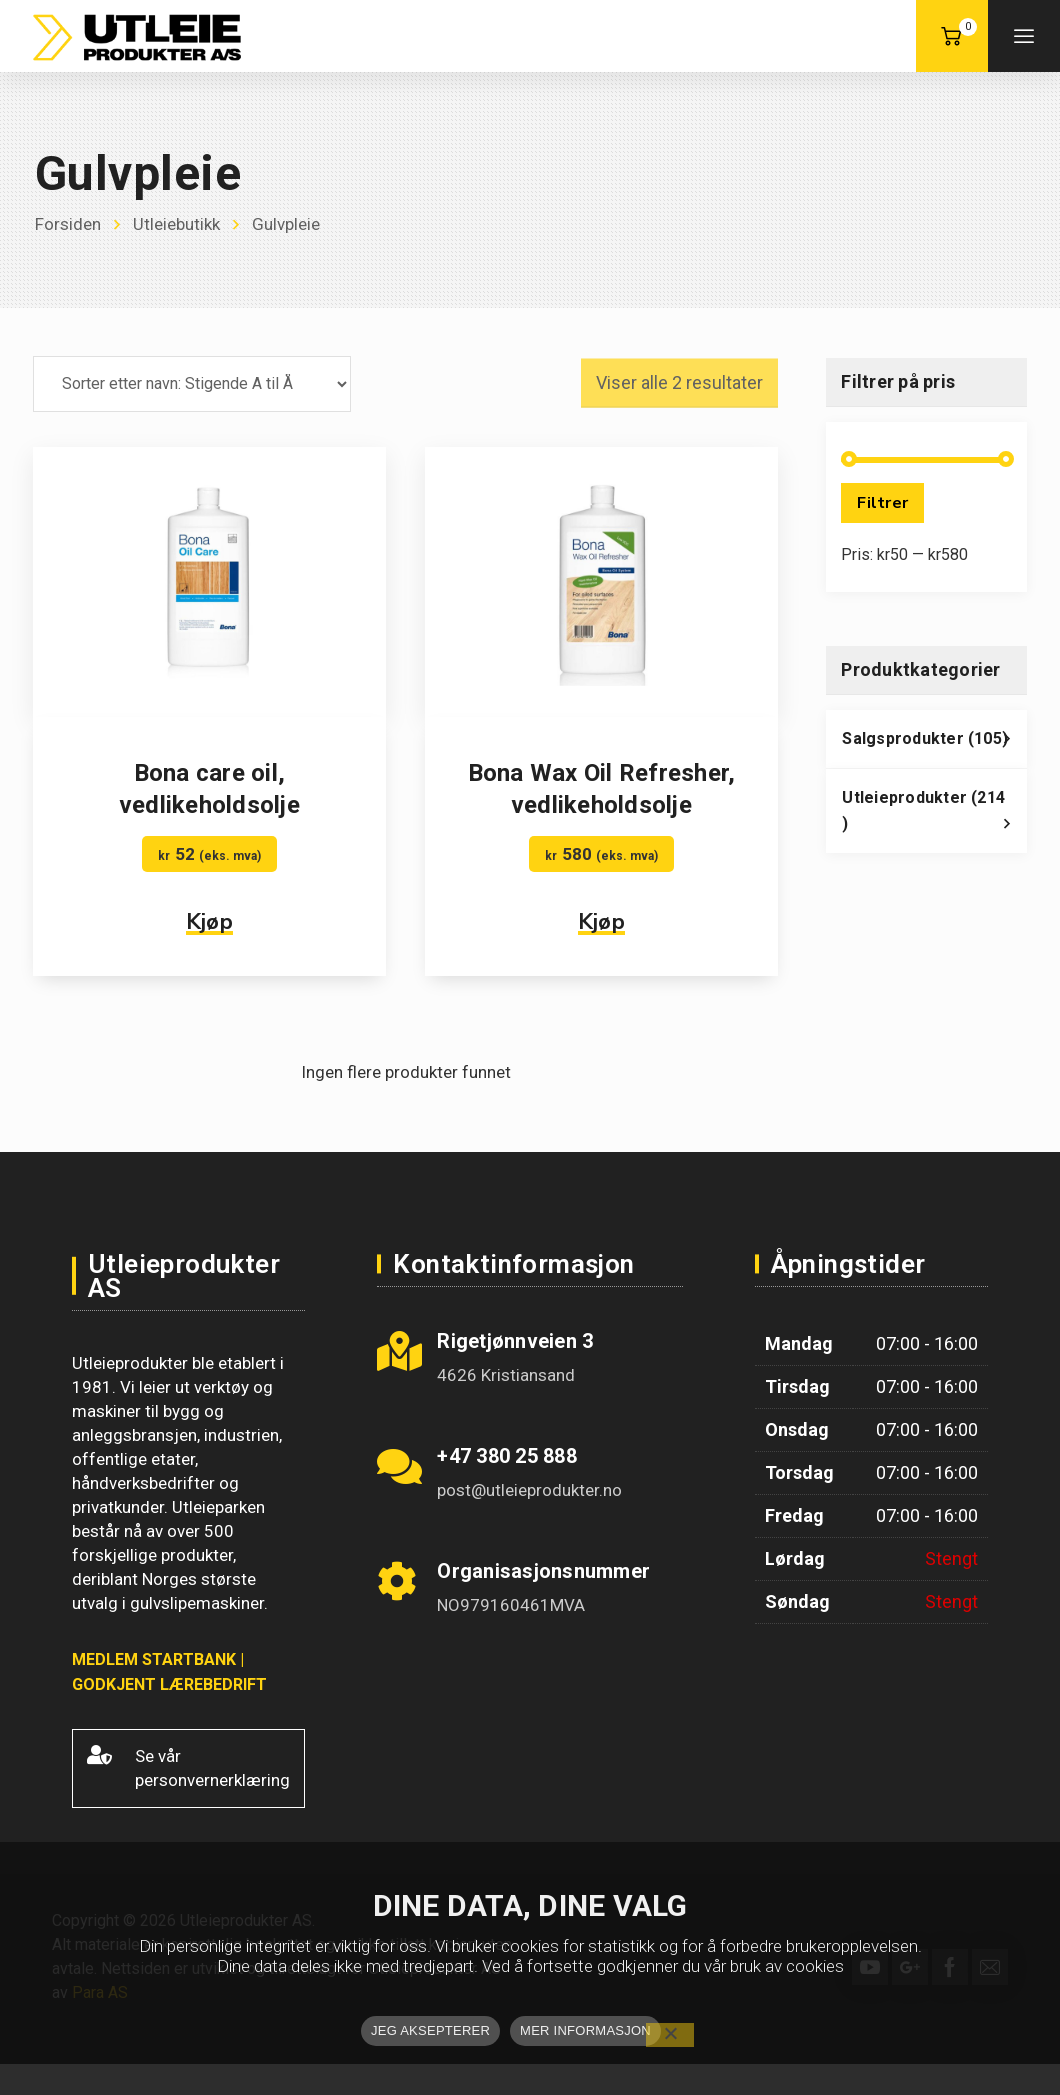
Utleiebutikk (176, 224)
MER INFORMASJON (585, 2030)
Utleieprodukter (934, 816)
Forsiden (68, 224)
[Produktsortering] (192, 384)
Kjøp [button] (209, 922)
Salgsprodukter (934, 744)
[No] (670, 2035)
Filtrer (882, 503)
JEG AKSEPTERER (430, 2030)
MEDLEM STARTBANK (154, 1659)
